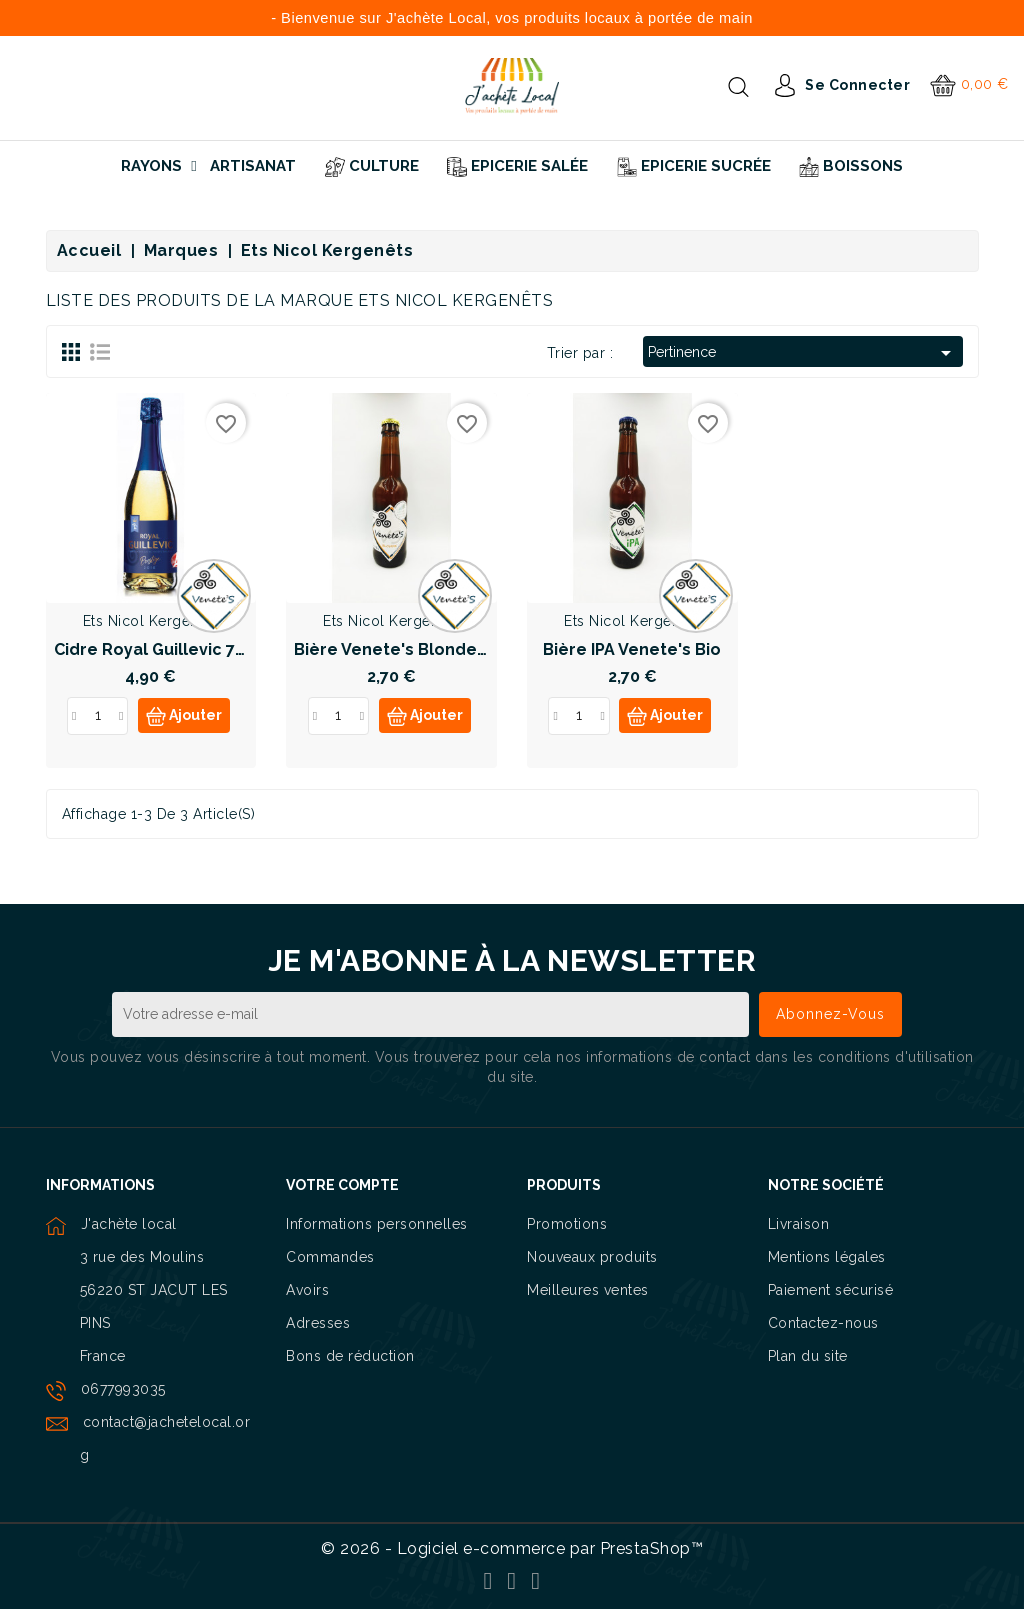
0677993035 (123, 1389)
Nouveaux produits (592, 1257)
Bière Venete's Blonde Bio (400, 649)
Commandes (330, 1257)
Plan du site (808, 1356)
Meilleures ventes (588, 1290)
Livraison (799, 1224)
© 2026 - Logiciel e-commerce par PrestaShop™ (512, 1548)
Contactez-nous (823, 1323)
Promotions (567, 1224)
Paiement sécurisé (831, 1290)
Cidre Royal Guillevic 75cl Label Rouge (211, 649)
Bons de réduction (350, 1356)
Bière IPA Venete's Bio (632, 649)
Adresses (318, 1323)
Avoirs (307, 1290)
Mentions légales (827, 1257)
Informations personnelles (377, 1224)
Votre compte (342, 1185)
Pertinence (802, 353)
